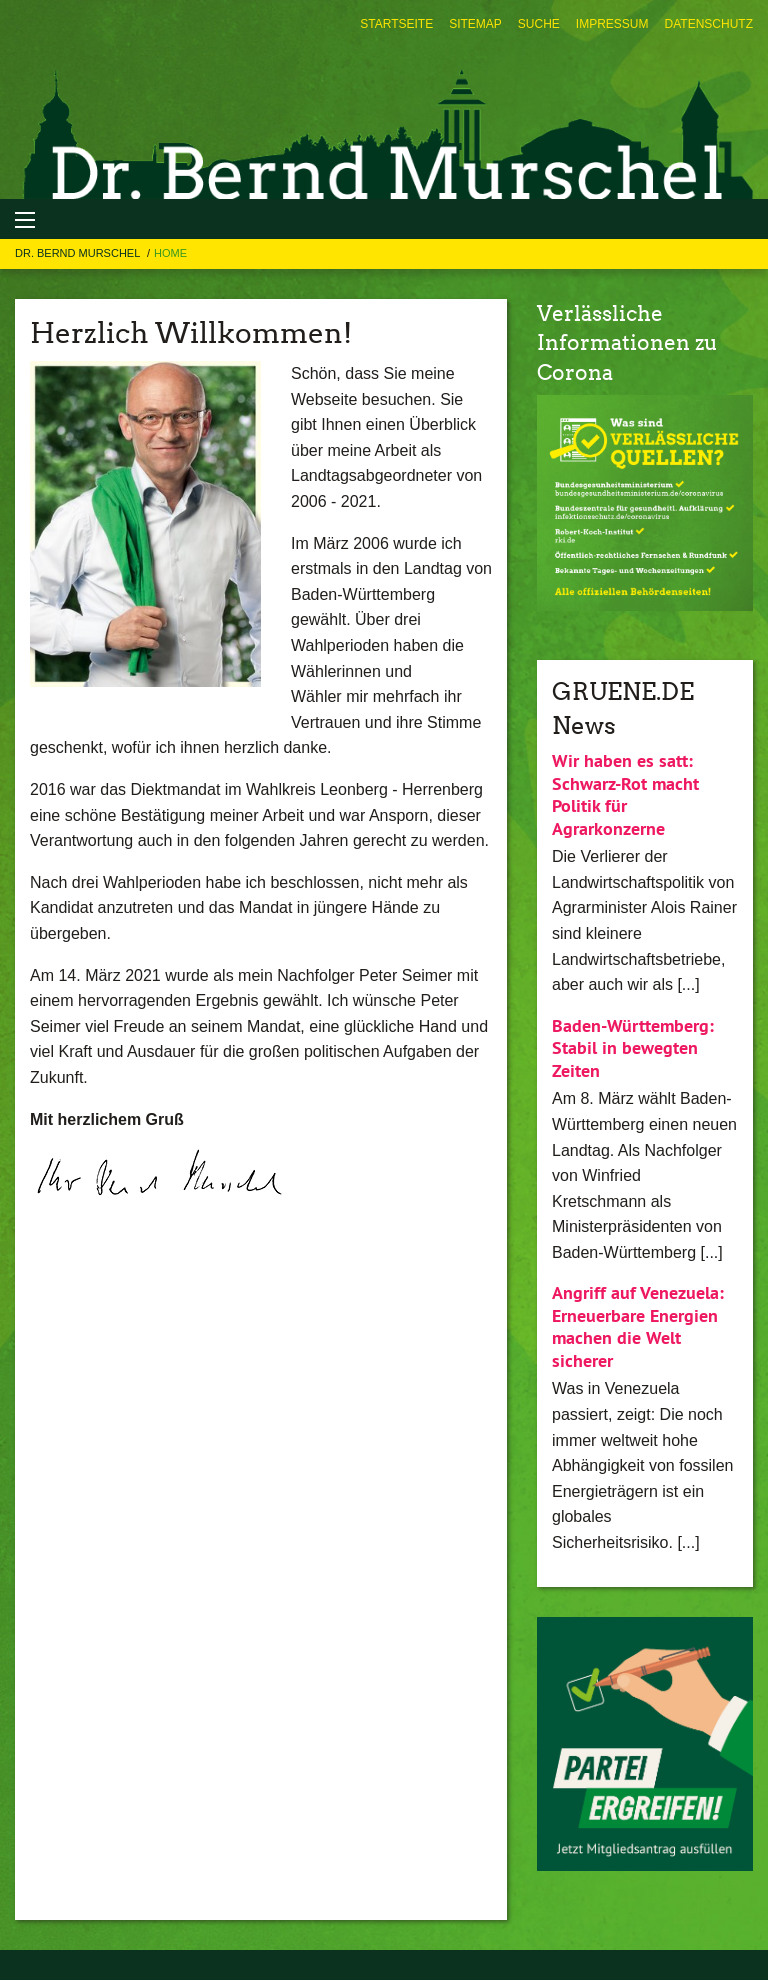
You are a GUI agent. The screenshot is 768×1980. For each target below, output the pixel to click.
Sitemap (475, 24)
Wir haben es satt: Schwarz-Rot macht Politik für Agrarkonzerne (625, 794)
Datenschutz (709, 24)
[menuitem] (396, 24)
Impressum (612, 24)
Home (170, 253)
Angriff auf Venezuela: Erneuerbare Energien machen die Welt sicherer (638, 1326)
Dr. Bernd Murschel (79, 253)
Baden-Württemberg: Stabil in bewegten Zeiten (633, 1048)
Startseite (396, 24)
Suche (539, 24)
